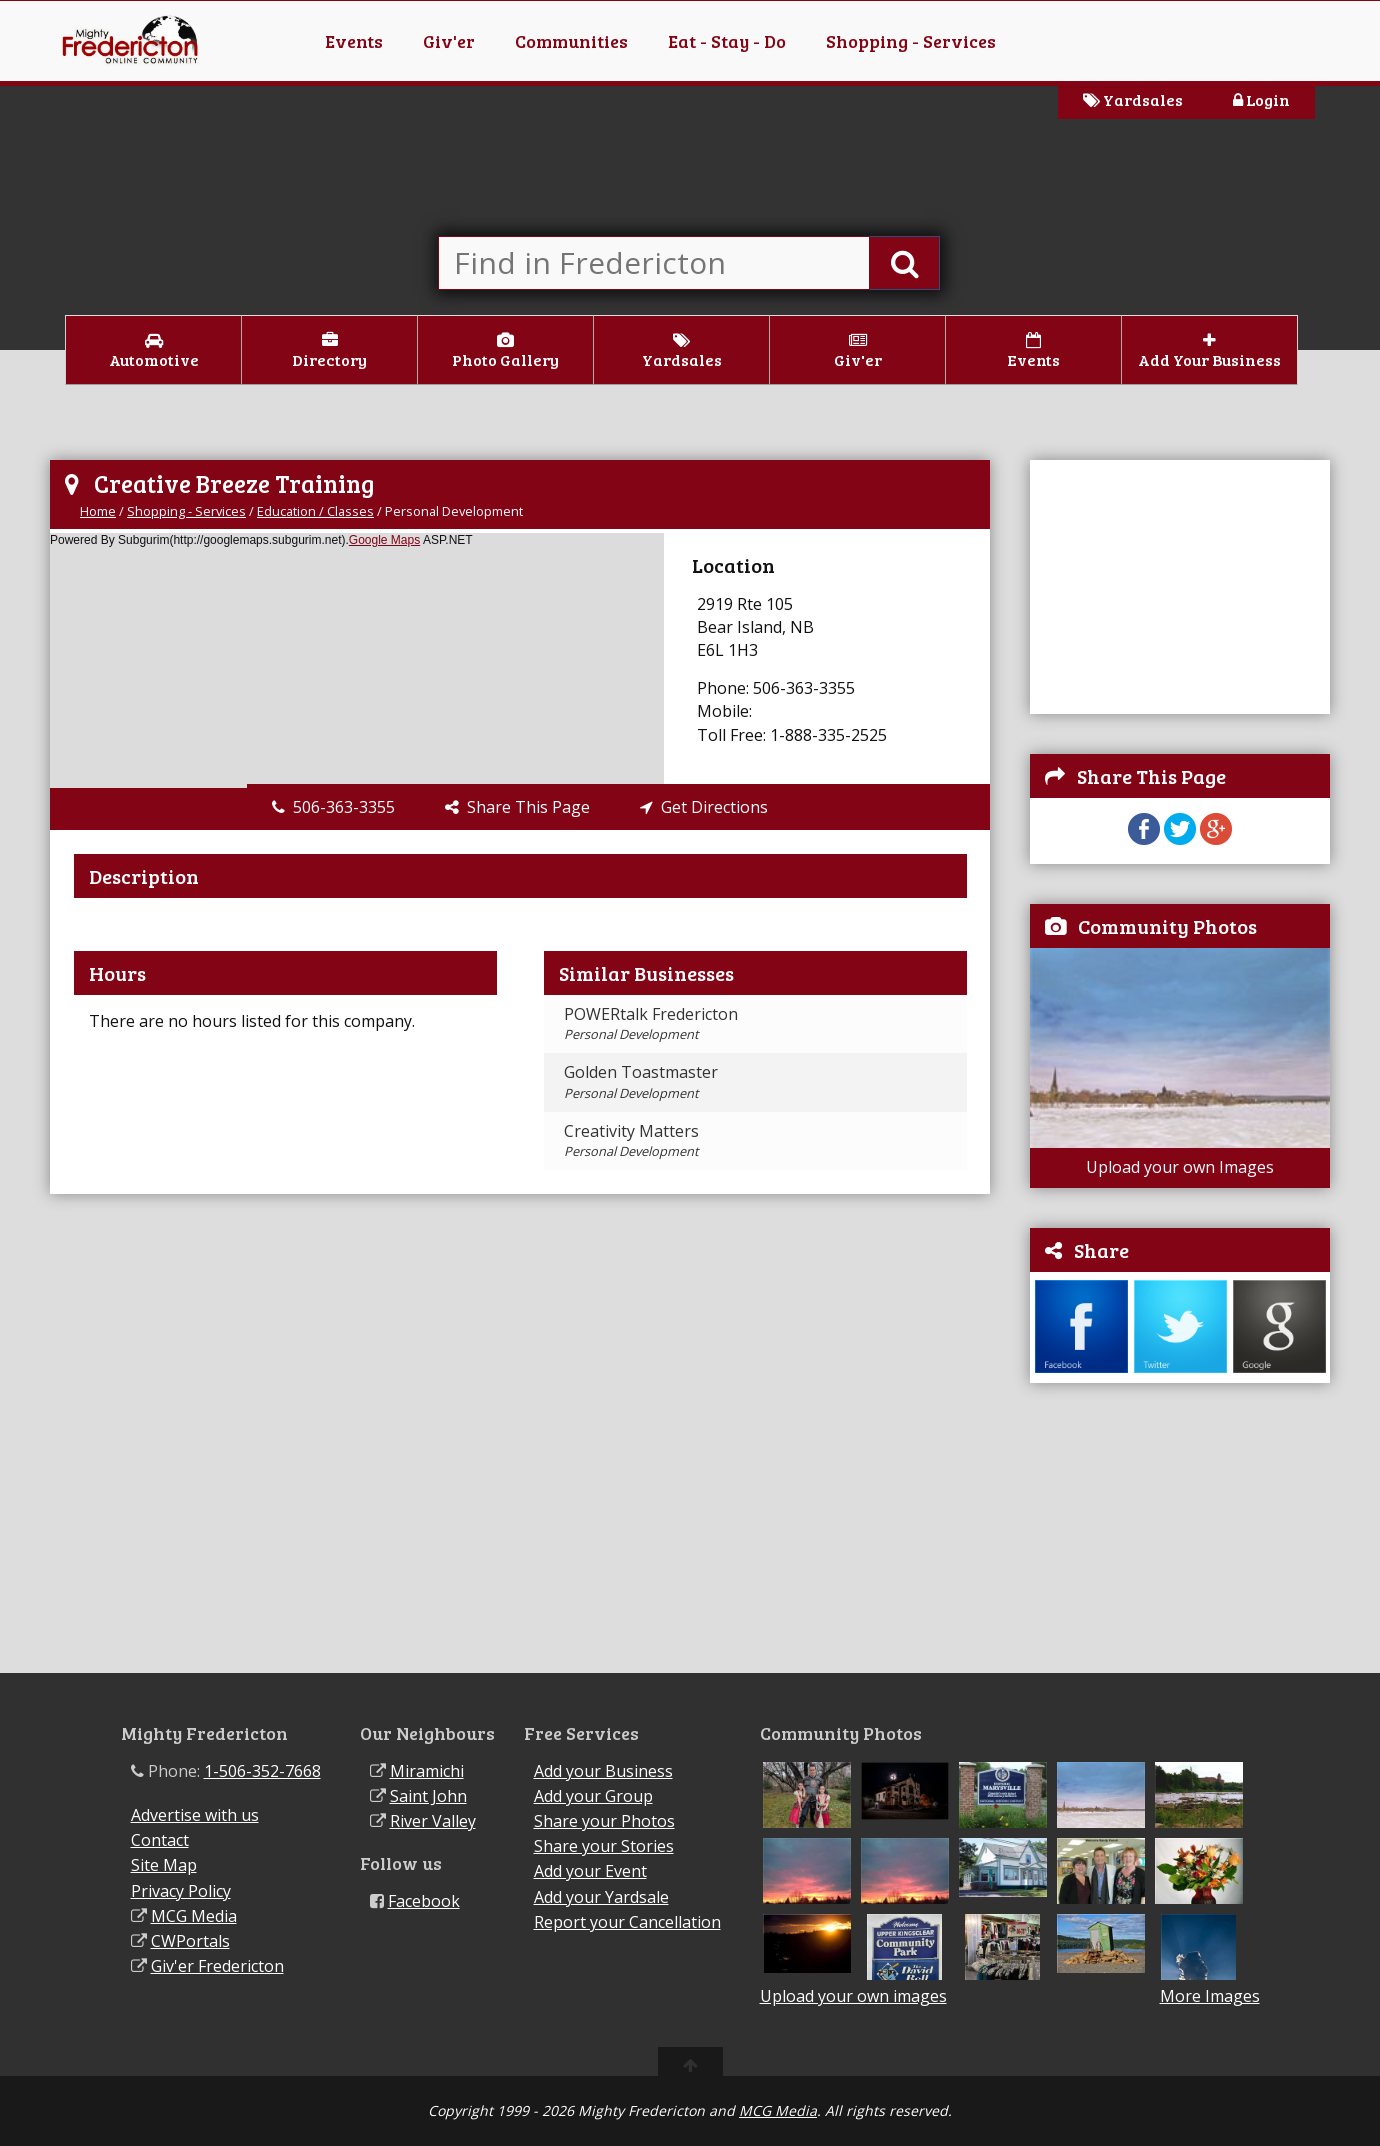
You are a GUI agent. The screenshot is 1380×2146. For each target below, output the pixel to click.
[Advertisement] (1180, 585)
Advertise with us (195, 1815)
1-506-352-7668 (262, 1771)
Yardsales (1133, 99)
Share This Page (517, 807)
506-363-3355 (333, 807)
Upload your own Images (1180, 1167)
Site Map (164, 1865)
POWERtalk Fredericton (651, 1023)
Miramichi (427, 1771)
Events (354, 41)
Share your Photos (604, 1821)
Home (98, 511)
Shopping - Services (911, 41)
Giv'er (449, 41)
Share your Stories (604, 1846)
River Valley (433, 1821)
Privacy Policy (181, 1891)
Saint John (428, 1796)
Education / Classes (315, 511)
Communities (571, 41)
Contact (160, 1840)
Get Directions (704, 807)
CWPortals (190, 1941)
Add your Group (593, 1796)
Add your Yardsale (601, 1897)
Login (1261, 99)
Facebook (424, 1901)
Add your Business (603, 1771)
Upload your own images (853, 1996)
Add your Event (590, 1871)
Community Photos (1167, 926)
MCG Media (194, 1916)
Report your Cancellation (627, 1922)
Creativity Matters (631, 1140)
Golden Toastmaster (641, 1081)
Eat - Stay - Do (727, 41)
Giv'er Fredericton (217, 1966)
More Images (1210, 1996)
